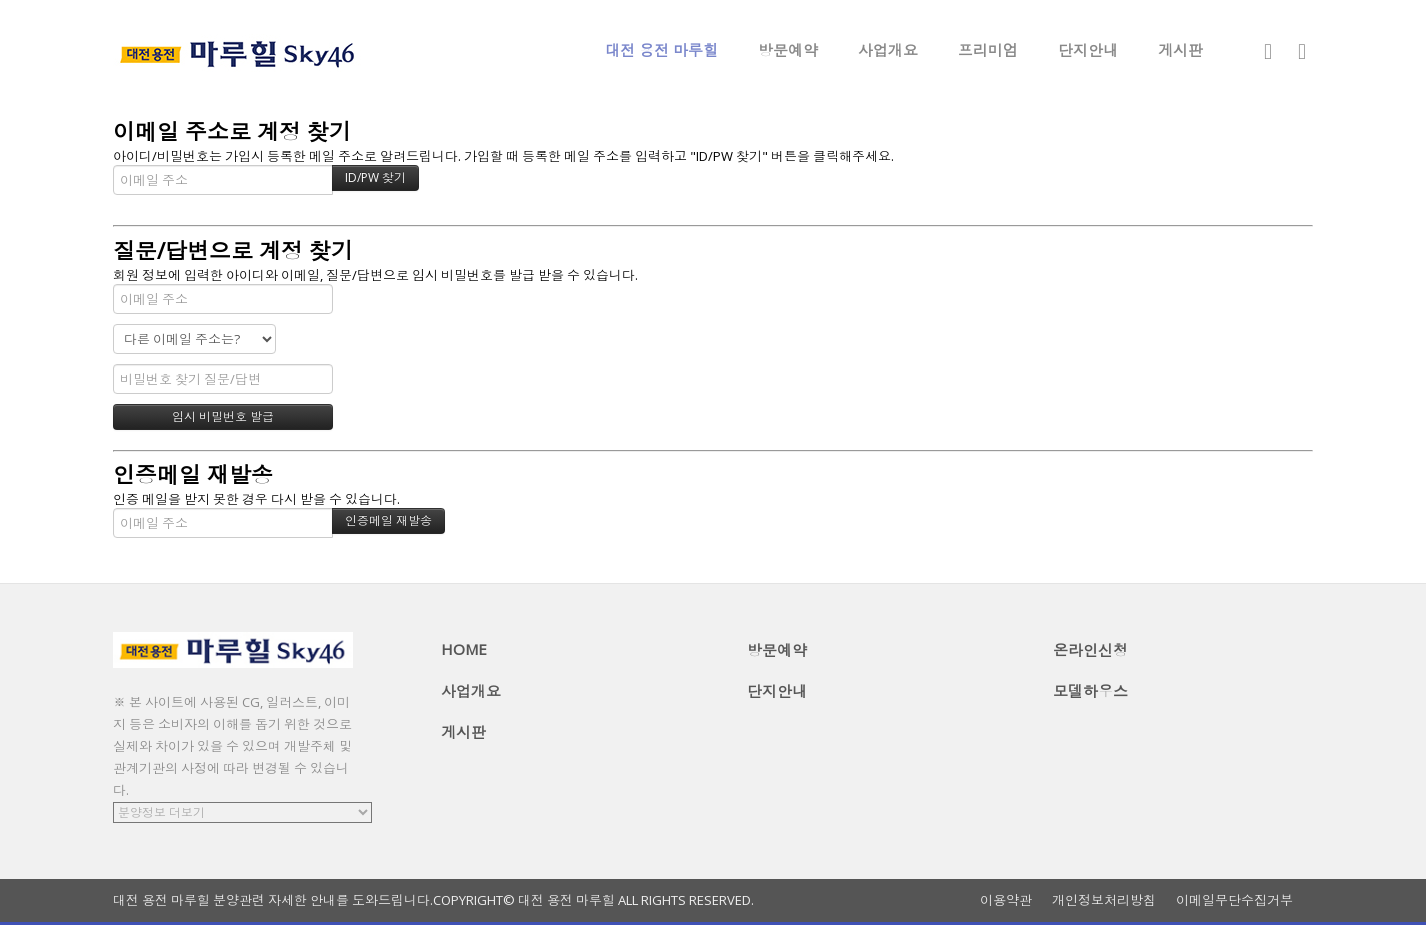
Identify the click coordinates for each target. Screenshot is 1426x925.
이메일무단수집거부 (1234, 900)
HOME (464, 649)
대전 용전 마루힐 (661, 50)
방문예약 (788, 50)
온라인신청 (1090, 650)
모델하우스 (1090, 691)
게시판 (1180, 50)
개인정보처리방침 (1104, 900)
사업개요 (888, 50)
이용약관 (1006, 900)
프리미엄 (988, 50)
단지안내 (1088, 50)
